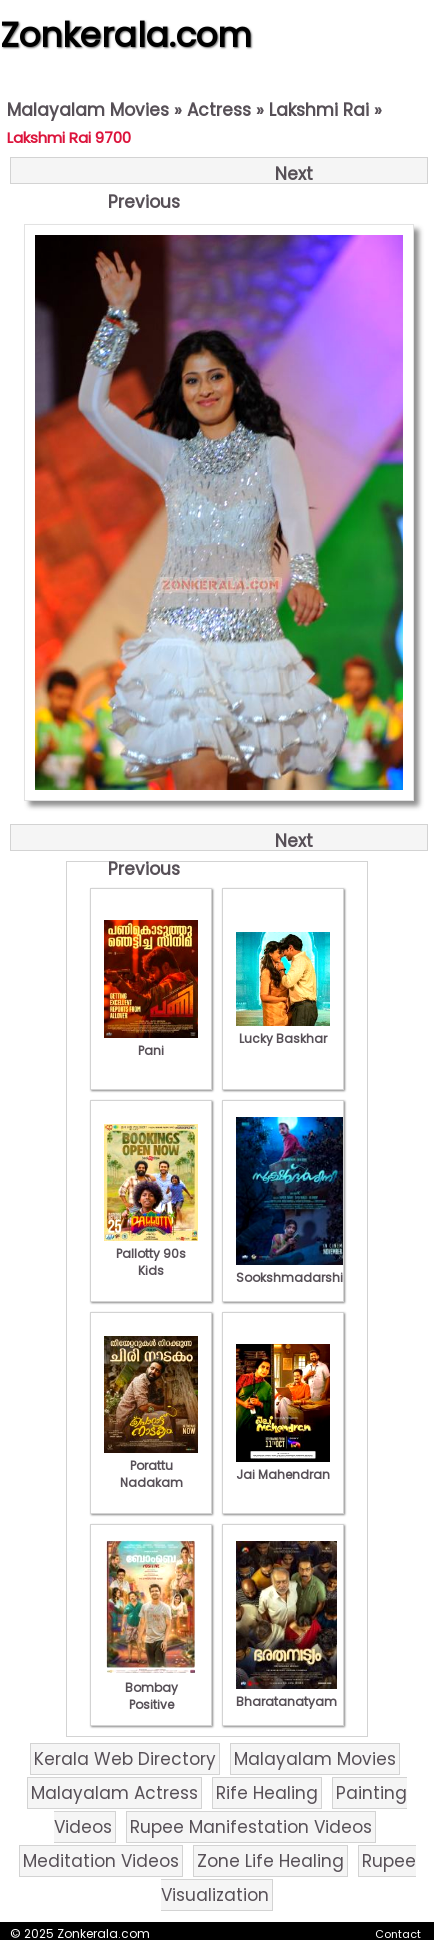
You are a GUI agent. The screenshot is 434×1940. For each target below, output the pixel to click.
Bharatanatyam (286, 1693)
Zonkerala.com (126, 35)
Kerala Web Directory (125, 1759)
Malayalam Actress (114, 1793)
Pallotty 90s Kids (151, 1253)
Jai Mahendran (283, 1466)
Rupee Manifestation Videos (251, 1827)
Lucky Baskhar (283, 1030)
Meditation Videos (101, 1861)
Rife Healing (267, 1793)
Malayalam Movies (88, 110)
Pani (151, 1042)
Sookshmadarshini (295, 1269)
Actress (219, 110)
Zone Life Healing (270, 1861)
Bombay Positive (151, 1687)
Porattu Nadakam (151, 1465)
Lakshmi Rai (319, 110)
